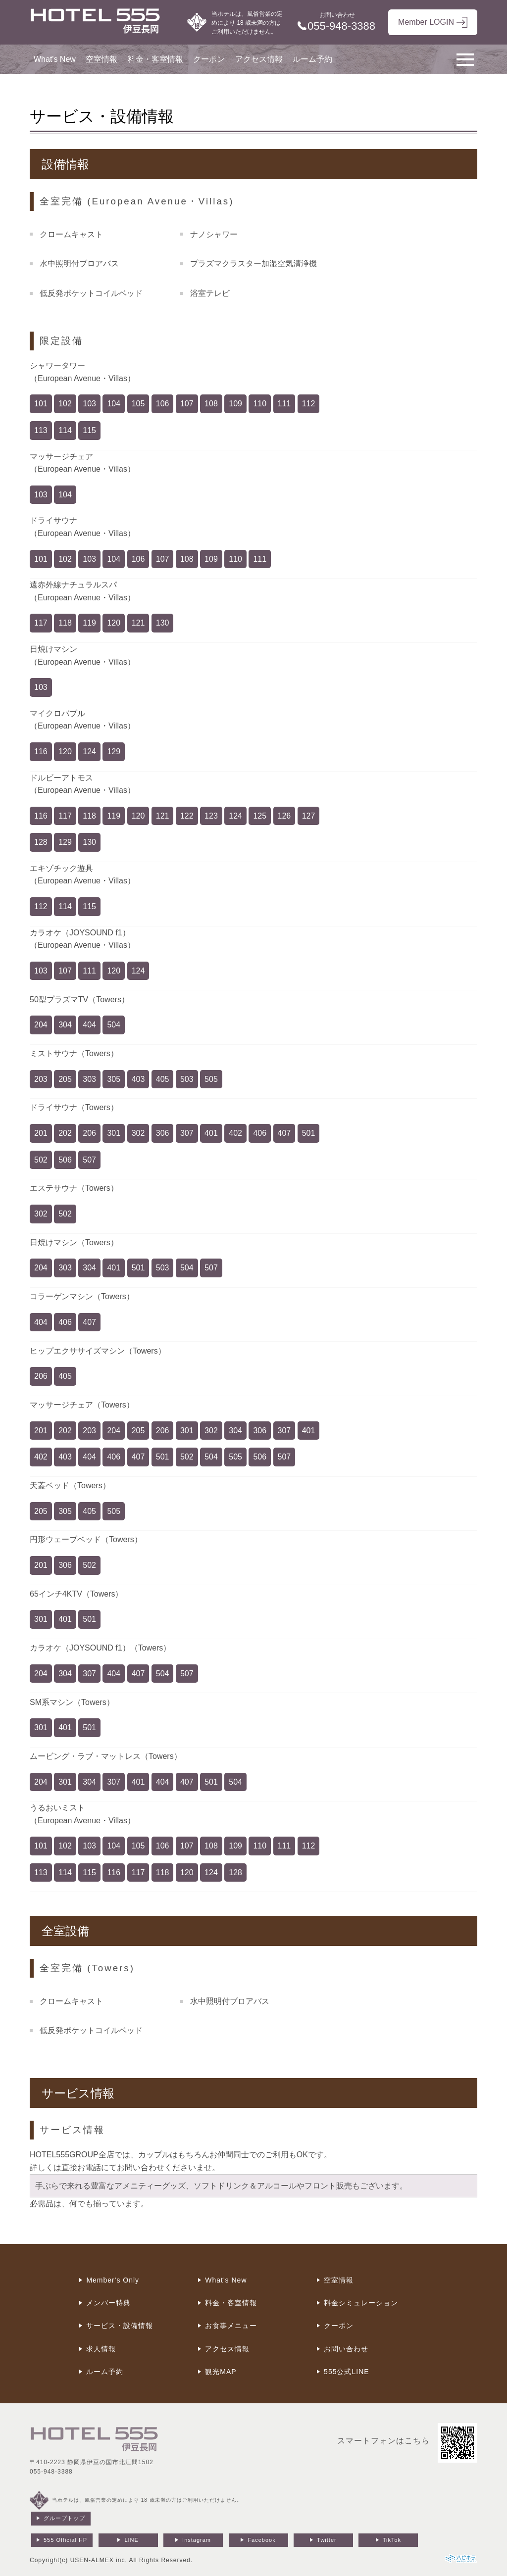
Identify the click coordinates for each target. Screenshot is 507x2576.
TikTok (392, 2540)
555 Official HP (65, 2540)
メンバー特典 (108, 2303)
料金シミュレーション (361, 2303)
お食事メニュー (231, 2326)
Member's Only (112, 2280)
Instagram (196, 2540)
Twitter (326, 2540)
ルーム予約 (312, 59)
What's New (55, 59)
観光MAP (220, 2372)
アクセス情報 (259, 59)
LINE (131, 2540)
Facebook (261, 2540)
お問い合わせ (346, 2349)
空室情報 (101, 59)
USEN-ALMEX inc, (98, 2560)
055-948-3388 (51, 2471)
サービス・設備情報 (119, 2326)
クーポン (209, 59)
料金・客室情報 (155, 59)
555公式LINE (346, 2372)
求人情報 (101, 2349)
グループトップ (64, 2518)
